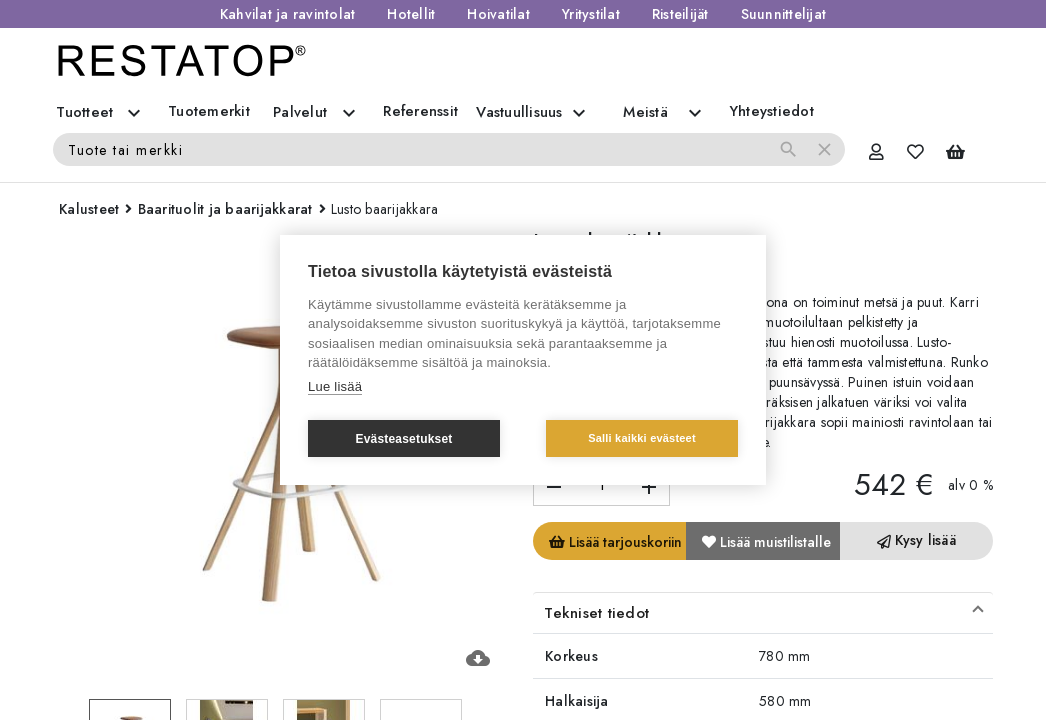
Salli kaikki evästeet (642, 438)
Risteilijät (680, 14)
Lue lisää (335, 386)
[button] (763, 613)
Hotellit (411, 14)
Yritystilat (591, 14)
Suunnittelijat (784, 14)
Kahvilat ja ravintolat (288, 14)
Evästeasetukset (403, 439)
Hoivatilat (498, 14)
